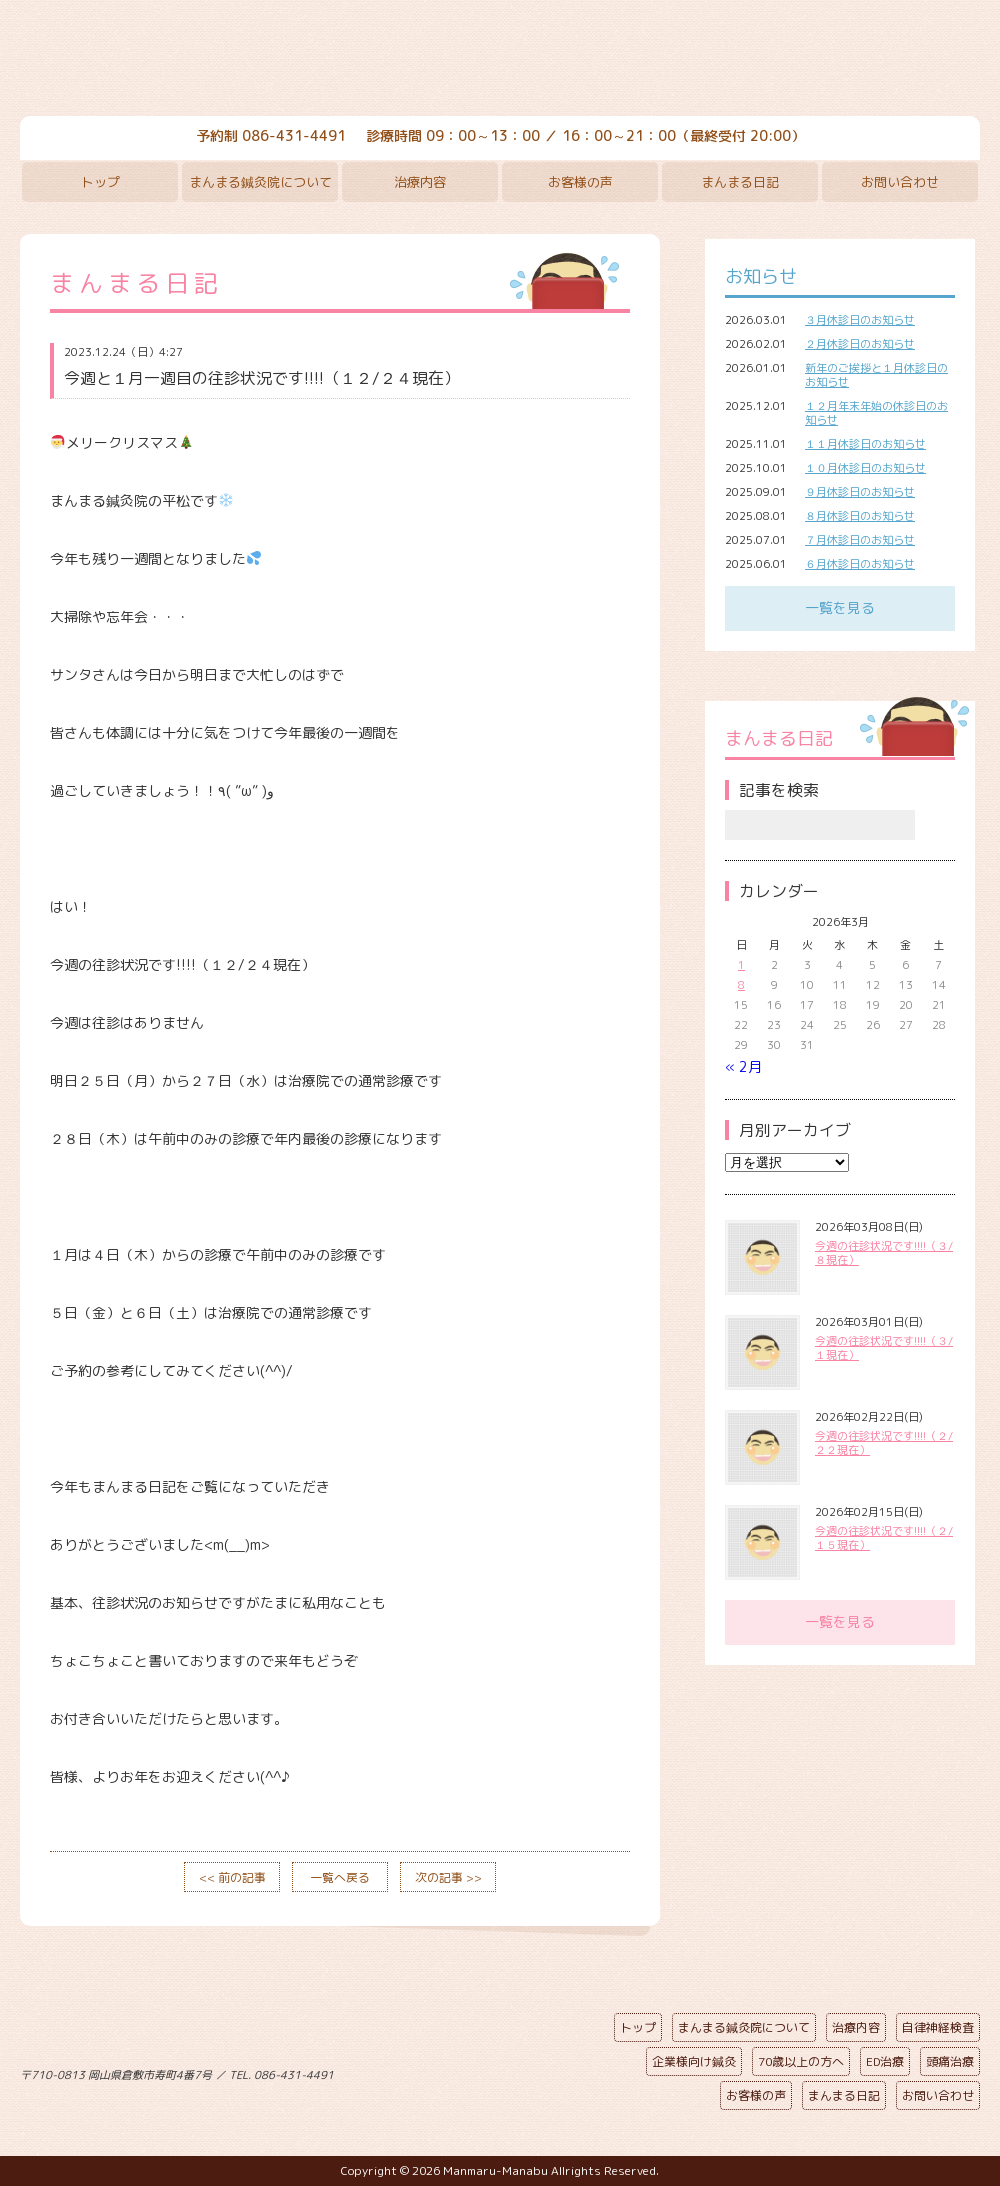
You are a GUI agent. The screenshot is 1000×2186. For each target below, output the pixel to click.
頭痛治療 (950, 2061)
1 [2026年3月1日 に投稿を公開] (741, 965)
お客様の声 (580, 182)
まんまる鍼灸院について (260, 182)
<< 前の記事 (232, 1877)
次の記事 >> (448, 1877)
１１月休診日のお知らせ (865, 444)
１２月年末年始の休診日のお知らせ (876, 413)
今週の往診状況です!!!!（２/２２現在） (884, 1443)
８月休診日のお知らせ (860, 516)
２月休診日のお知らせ (860, 344)
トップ (100, 182)
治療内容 (420, 182)
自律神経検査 (938, 2027)
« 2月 (743, 1066)
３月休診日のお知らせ (860, 320)
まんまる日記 (740, 182)
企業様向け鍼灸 (694, 2061)
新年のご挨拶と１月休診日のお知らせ (876, 375)
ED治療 (885, 2061)
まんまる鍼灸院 (500, 60)
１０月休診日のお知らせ (865, 468)
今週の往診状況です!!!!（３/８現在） (884, 1253)
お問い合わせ (900, 182)
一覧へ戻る (340, 1877)
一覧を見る (840, 607)
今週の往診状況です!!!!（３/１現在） (884, 1348)
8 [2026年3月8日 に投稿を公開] (741, 985)
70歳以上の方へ (801, 2061)
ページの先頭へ (485, 2071)
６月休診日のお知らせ (860, 564)
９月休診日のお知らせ (860, 492)
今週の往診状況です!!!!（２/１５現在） (884, 1538)
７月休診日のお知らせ (860, 540)
